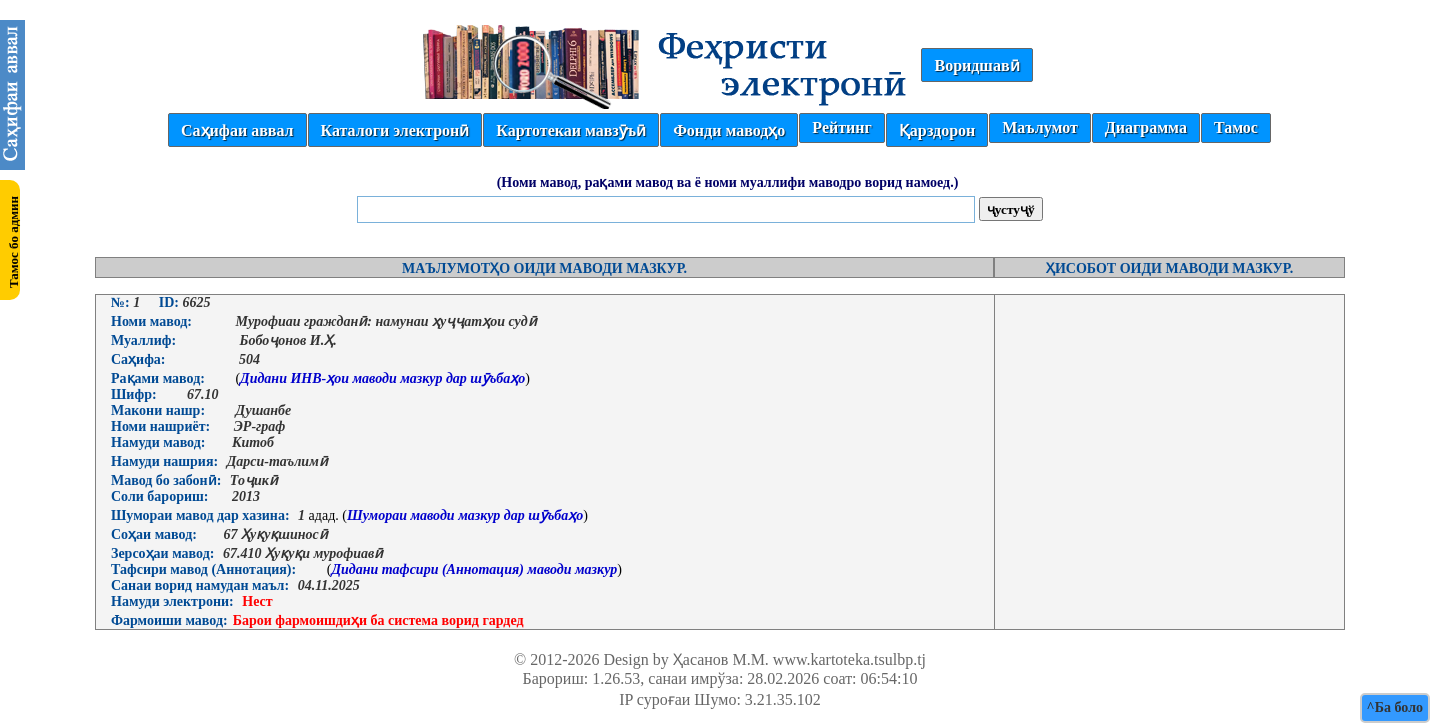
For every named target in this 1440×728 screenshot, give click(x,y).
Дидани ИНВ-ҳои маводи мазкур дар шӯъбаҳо (382, 378)
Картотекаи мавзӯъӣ (571, 130)
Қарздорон (937, 130)
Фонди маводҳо (729, 130)
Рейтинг (841, 127)
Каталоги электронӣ (395, 130)
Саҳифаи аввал (237, 130)
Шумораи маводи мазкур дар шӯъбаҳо (465, 515)
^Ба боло (1395, 707)
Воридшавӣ (976, 65)
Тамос (1236, 127)
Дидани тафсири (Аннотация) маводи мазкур (474, 569)
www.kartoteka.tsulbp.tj (849, 659)
